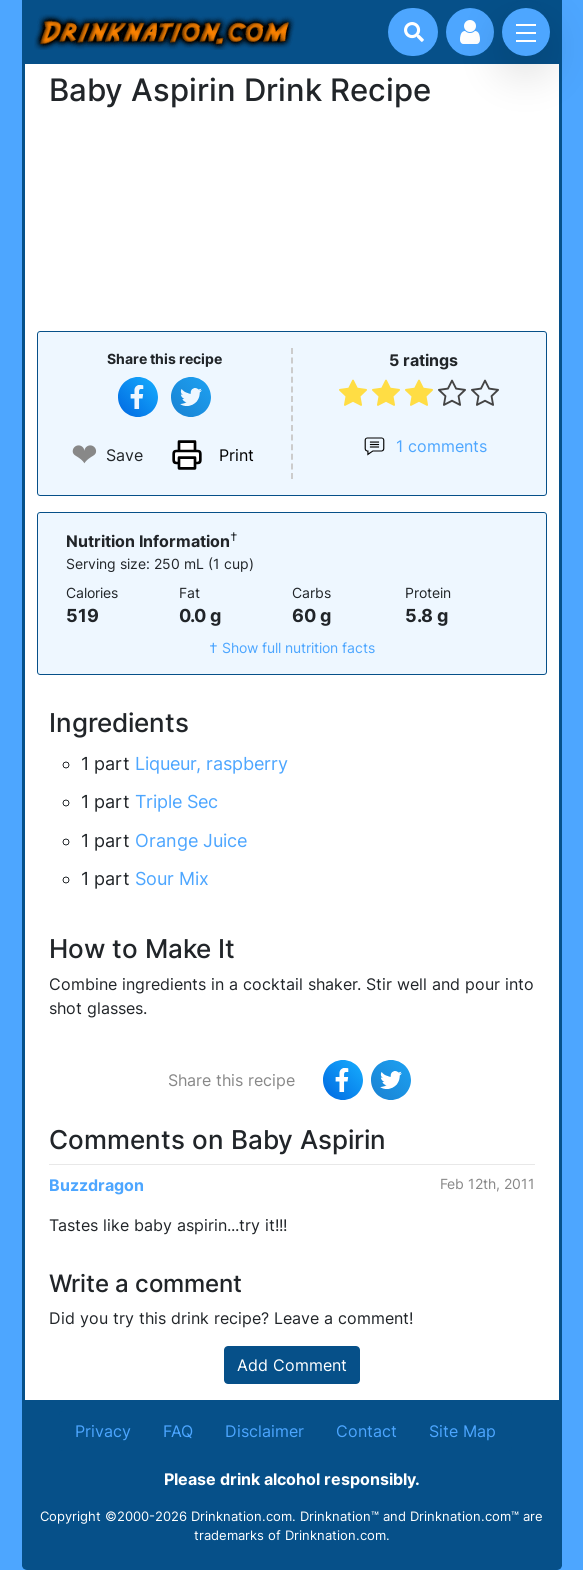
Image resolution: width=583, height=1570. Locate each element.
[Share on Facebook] (138, 397)
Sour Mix (172, 878)
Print (236, 455)
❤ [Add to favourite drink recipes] (84, 454)
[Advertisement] (292, 217)
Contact (366, 1431)
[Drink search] (414, 32)
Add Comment (292, 1365)
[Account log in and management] (470, 32)
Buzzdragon (96, 1185)
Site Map (462, 1431)
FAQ (178, 1431)
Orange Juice (191, 840)
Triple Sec (176, 801)
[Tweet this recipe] (191, 397)
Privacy (103, 1431)
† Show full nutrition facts (292, 647)
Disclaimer (264, 1431)
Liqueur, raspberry (211, 763)
